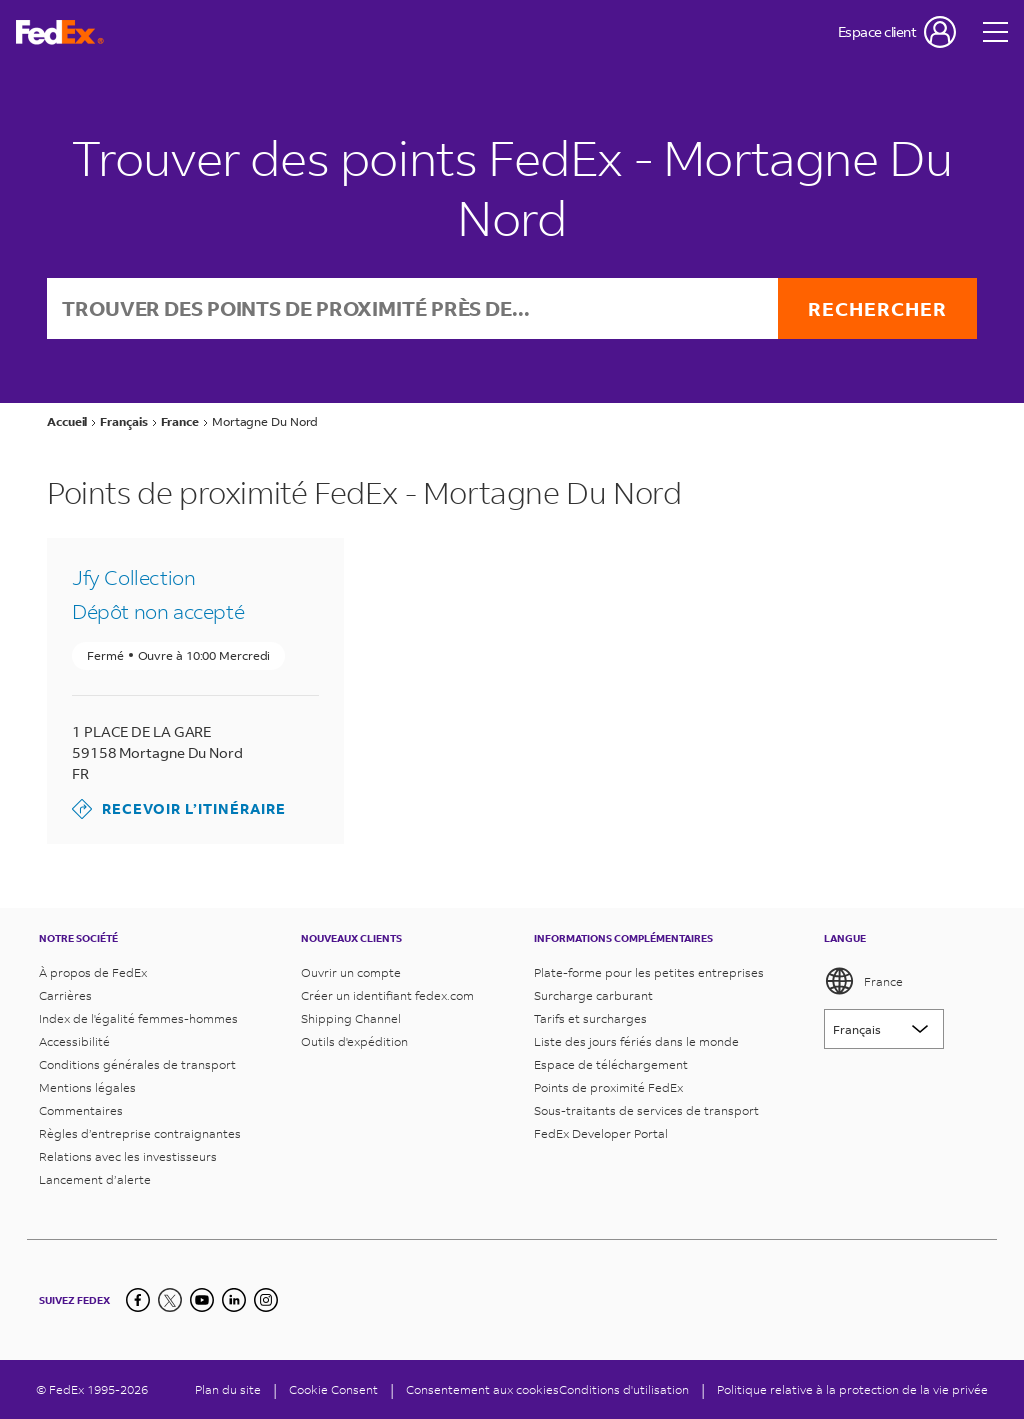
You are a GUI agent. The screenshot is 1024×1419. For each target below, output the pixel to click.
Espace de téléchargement (611, 1064)
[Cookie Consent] (333, 1389)
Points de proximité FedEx (608, 1087)
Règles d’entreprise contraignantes (140, 1133)
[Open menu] (996, 32)
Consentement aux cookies (482, 1389)
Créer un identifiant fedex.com (387, 995)
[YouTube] (202, 1300)
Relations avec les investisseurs (128, 1156)
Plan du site (228, 1389)
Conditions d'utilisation (624, 1389)
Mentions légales (87, 1087)
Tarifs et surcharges (590, 1018)
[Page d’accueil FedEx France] (60, 32)
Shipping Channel (351, 1018)
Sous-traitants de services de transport (646, 1110)
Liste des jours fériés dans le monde (636, 1041)
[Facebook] (138, 1300)
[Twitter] (170, 1300)
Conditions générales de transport (137, 1064)
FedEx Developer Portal (601, 1133)
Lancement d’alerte (95, 1179)
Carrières (65, 995)
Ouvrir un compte (351, 972)
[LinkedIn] (234, 1300)
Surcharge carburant (593, 995)
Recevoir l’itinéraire (179, 809)
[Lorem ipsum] (884, 1029)
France (863, 981)
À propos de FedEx (93, 972)
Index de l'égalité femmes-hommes (138, 1018)
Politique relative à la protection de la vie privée (852, 1389)
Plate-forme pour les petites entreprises (649, 972)
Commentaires (81, 1110)
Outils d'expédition (354, 1041)
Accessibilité (74, 1041)
